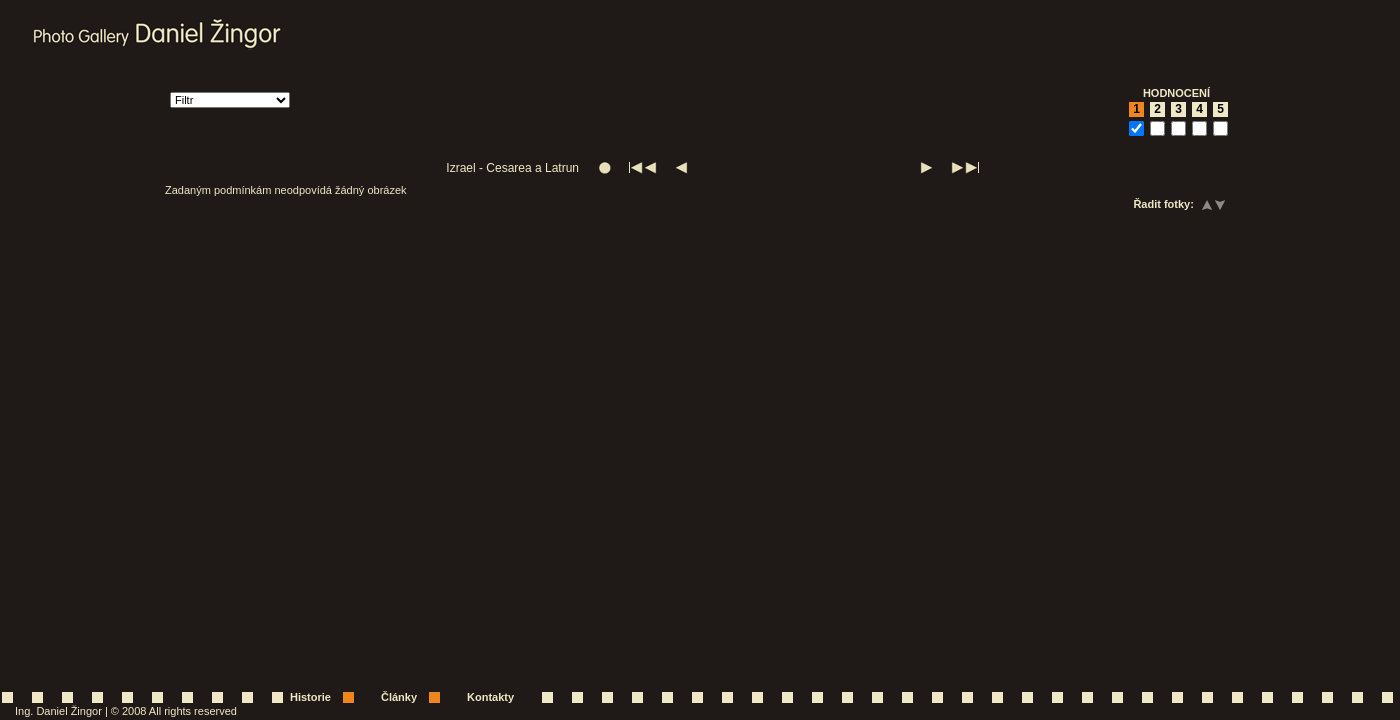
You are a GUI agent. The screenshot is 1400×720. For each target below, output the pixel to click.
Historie (310, 697)
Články (399, 697)
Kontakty (490, 697)
